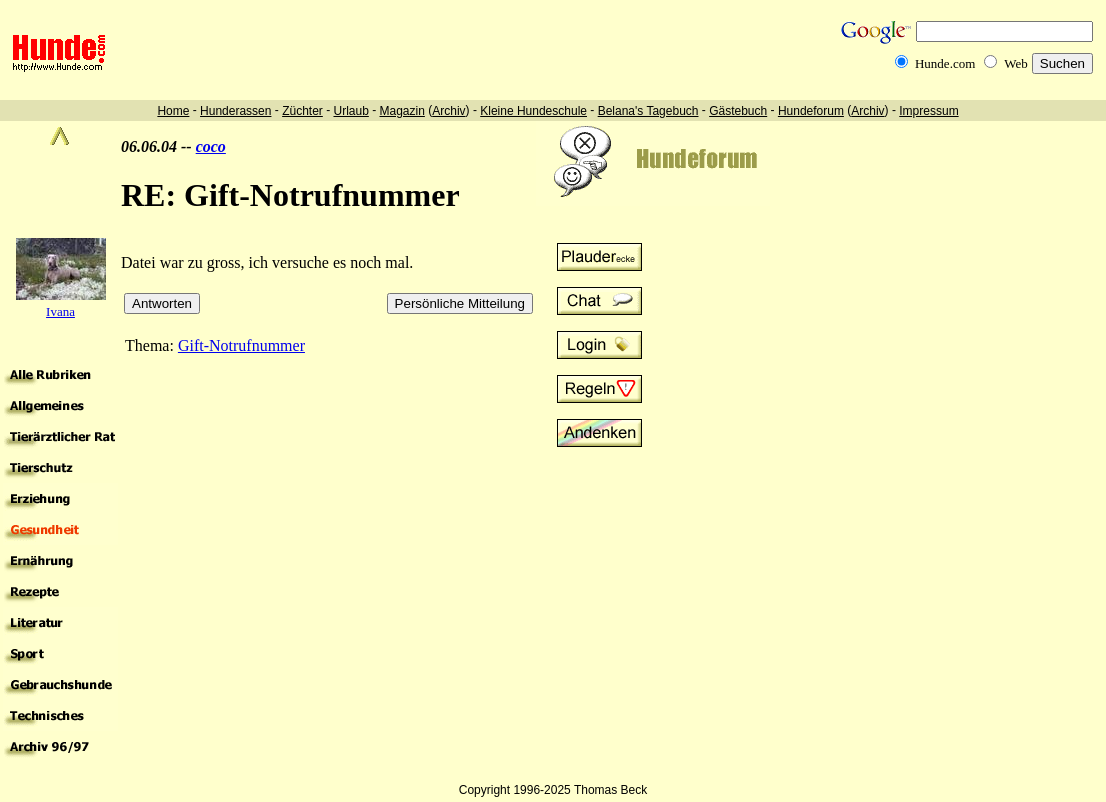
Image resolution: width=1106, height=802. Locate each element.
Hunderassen (235, 111)
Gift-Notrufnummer (241, 345)
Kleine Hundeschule (533, 111)
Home (173, 111)
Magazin (402, 111)
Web (1016, 63)
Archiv (448, 111)
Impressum (928, 111)
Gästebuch (738, 111)
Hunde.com (945, 63)
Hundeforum (811, 111)
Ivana (60, 311)
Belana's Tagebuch (648, 111)
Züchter (302, 111)
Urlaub (350, 111)
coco (211, 146)
